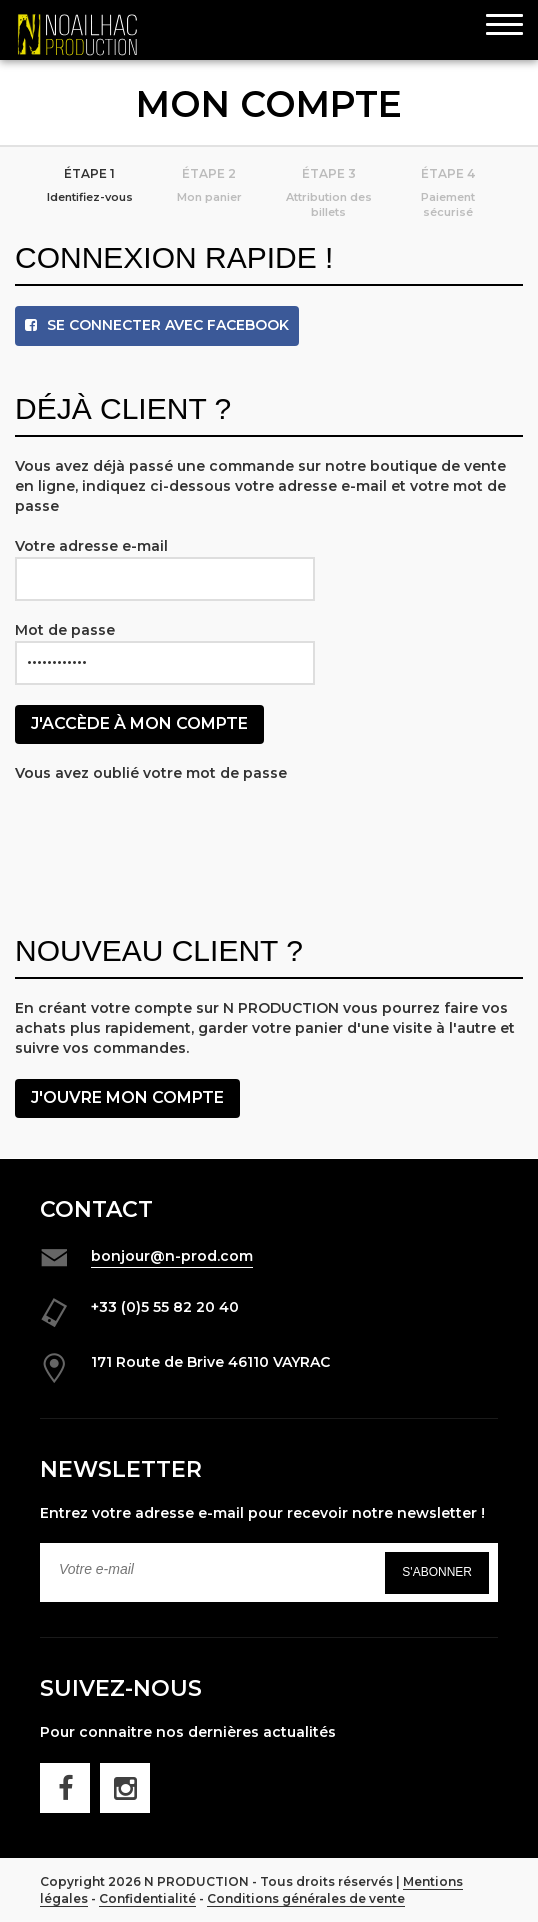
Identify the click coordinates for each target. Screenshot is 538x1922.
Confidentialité (147, 1898)
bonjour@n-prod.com (172, 1256)
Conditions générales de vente (306, 1898)
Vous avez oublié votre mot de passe (151, 773)
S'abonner (437, 1572)
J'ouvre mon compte (127, 1097)
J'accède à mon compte (139, 723)
